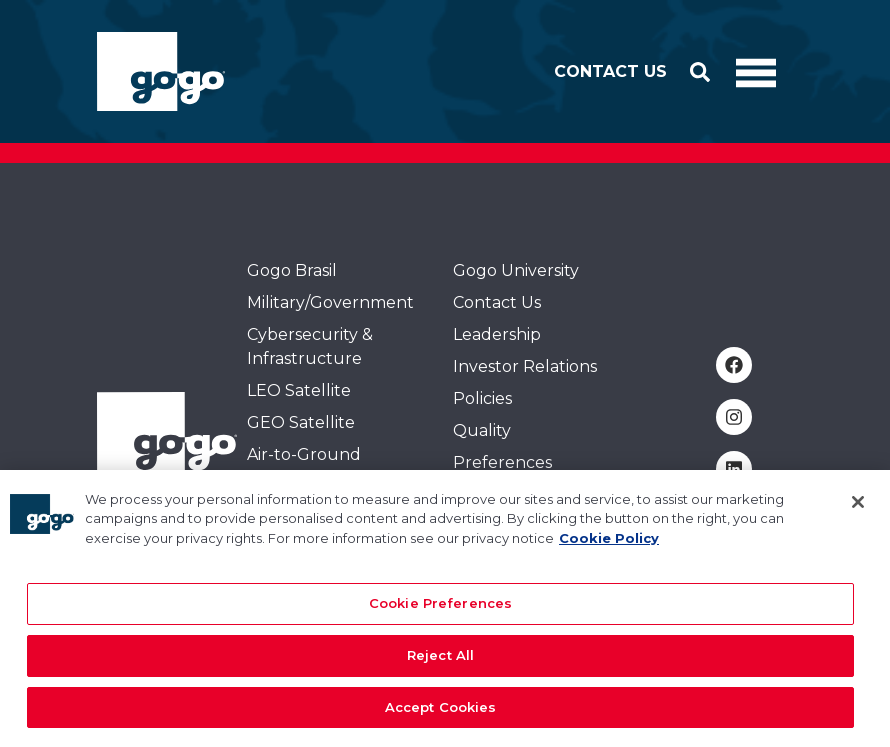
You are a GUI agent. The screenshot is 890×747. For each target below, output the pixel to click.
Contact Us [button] (610, 71)
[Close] (858, 511)
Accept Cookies (441, 716)
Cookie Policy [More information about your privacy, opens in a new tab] (609, 547)
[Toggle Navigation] (756, 72)
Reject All (440, 664)
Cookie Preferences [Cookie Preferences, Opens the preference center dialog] (440, 613)
